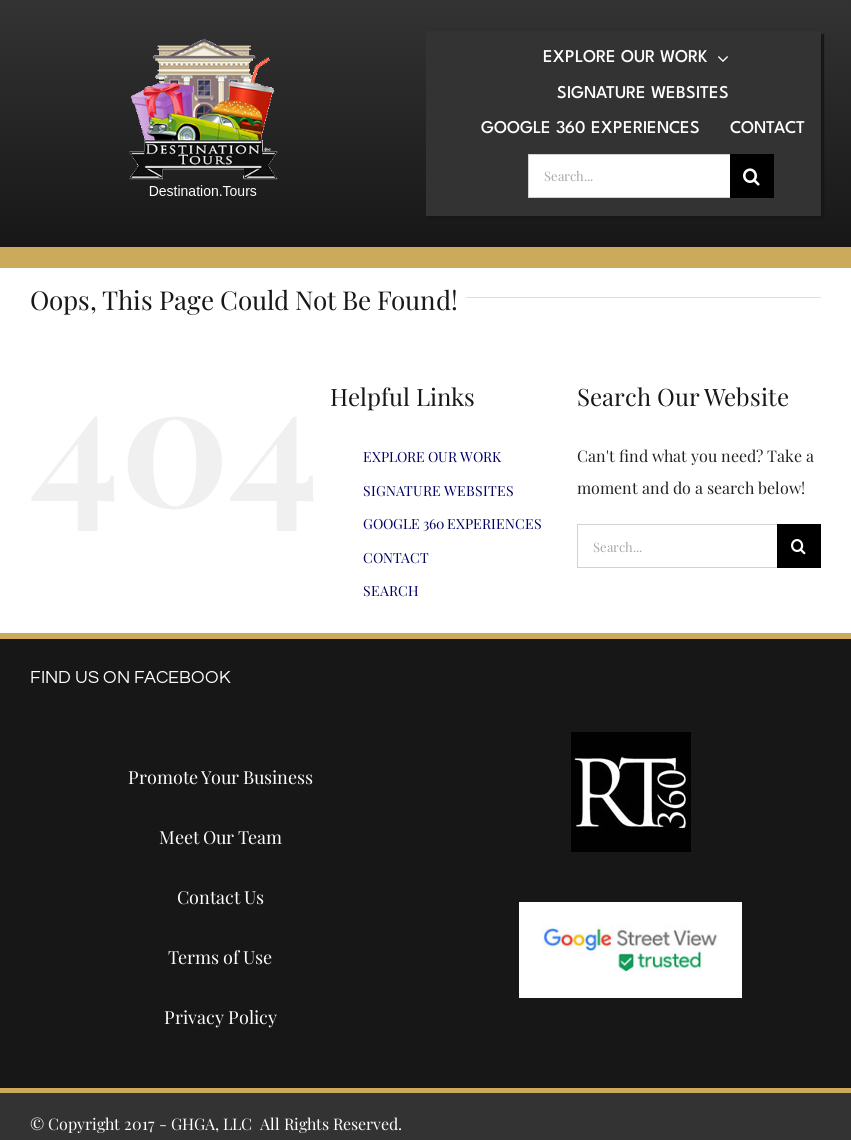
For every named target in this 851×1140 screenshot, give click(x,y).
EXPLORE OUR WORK (432, 456)
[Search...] (629, 176)
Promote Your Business (220, 777)
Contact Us (220, 897)
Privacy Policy (220, 1017)
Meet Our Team (220, 837)
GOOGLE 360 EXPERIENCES (452, 523)
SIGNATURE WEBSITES (438, 490)
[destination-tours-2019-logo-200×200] (203, 45)
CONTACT (396, 557)
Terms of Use (220, 957)
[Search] (752, 176)
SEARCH (391, 590)
